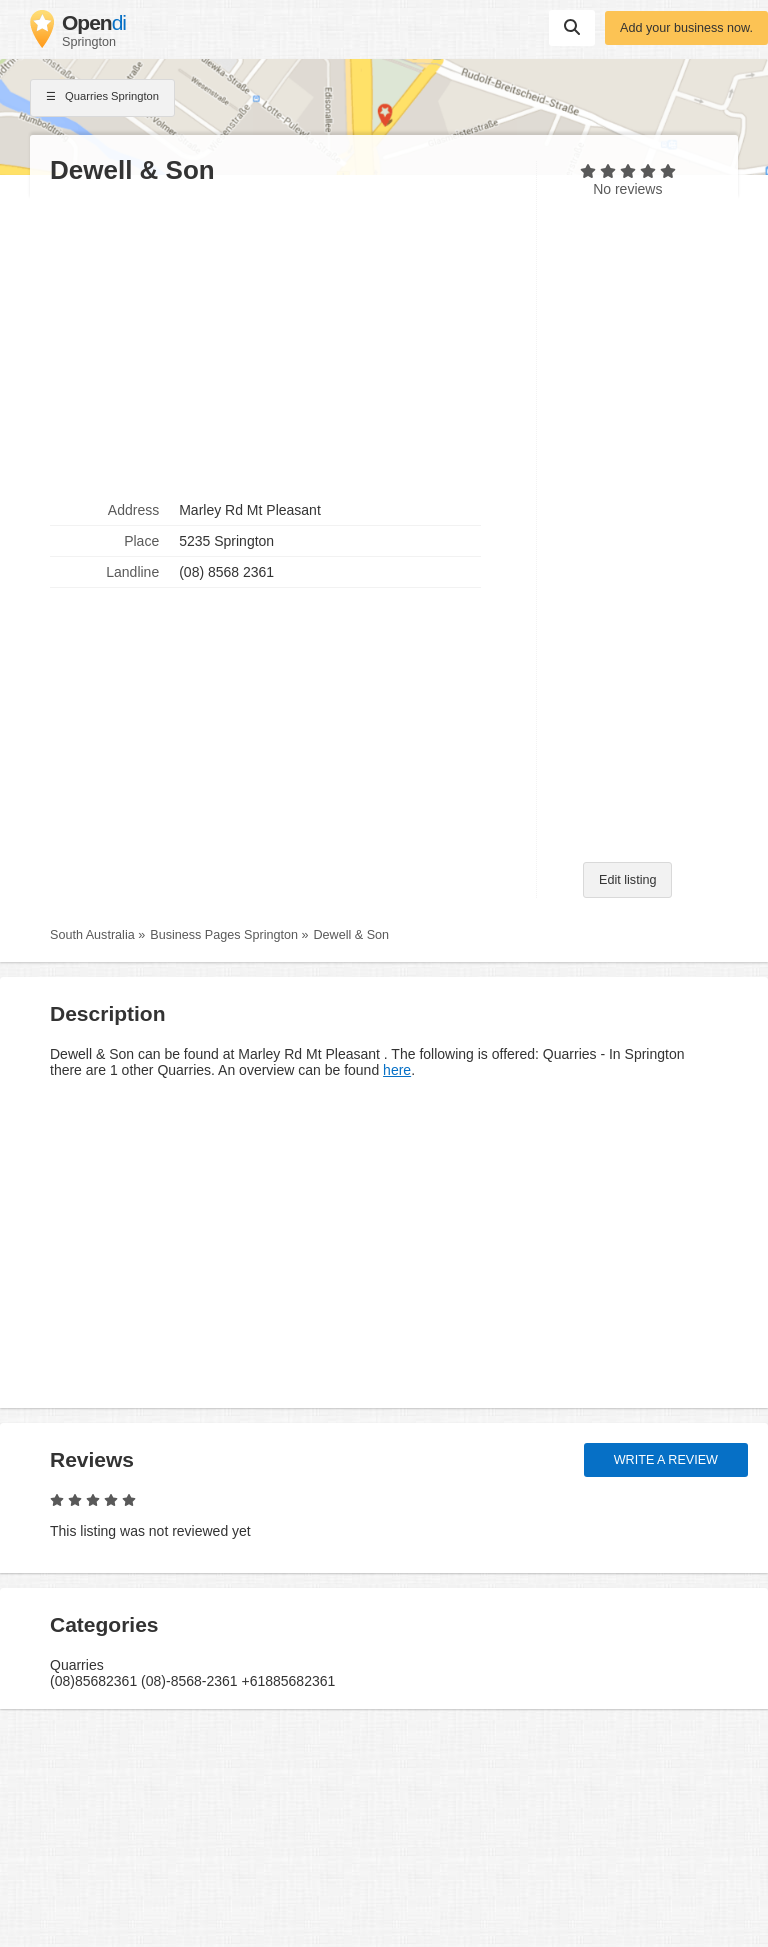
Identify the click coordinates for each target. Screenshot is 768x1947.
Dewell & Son (351, 935)
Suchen (572, 27)
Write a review (666, 1460)
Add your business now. (686, 28)
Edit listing (627, 880)
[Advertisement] (283, 341)
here (397, 1070)
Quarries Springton (102, 98)
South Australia (92, 935)
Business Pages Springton (224, 935)
